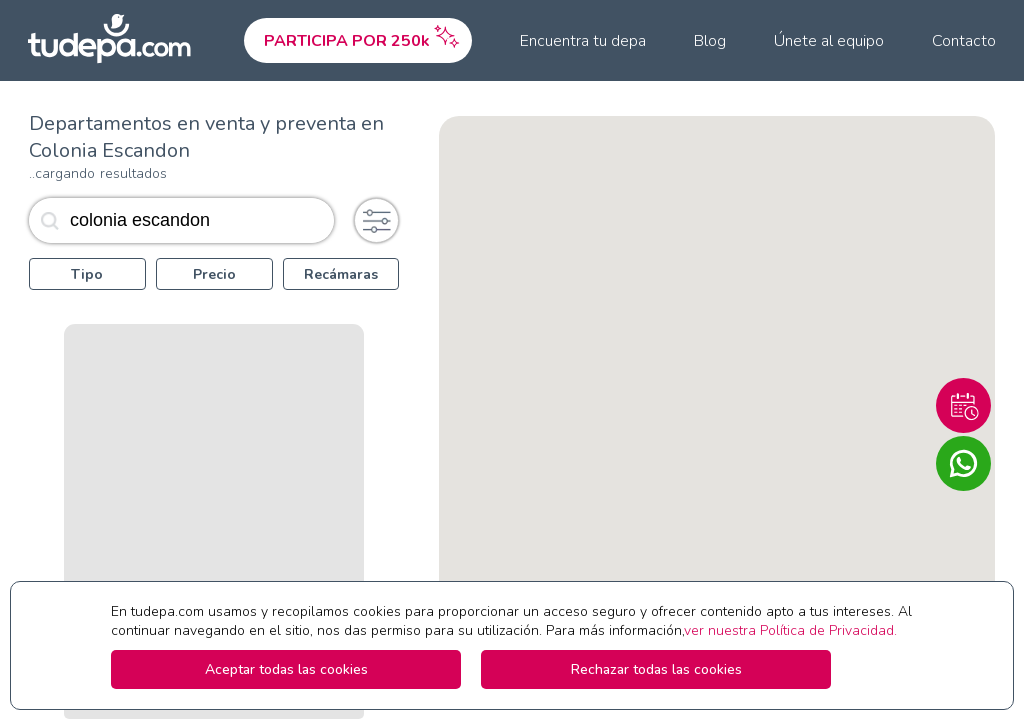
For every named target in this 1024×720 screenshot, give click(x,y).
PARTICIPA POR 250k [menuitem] (363, 36)
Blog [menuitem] (710, 41)
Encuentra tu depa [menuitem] (583, 41)
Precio (214, 274)
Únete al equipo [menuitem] (829, 41)
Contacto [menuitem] (964, 41)
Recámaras (341, 274)
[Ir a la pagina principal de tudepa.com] (118, 40)
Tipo (87, 274)
